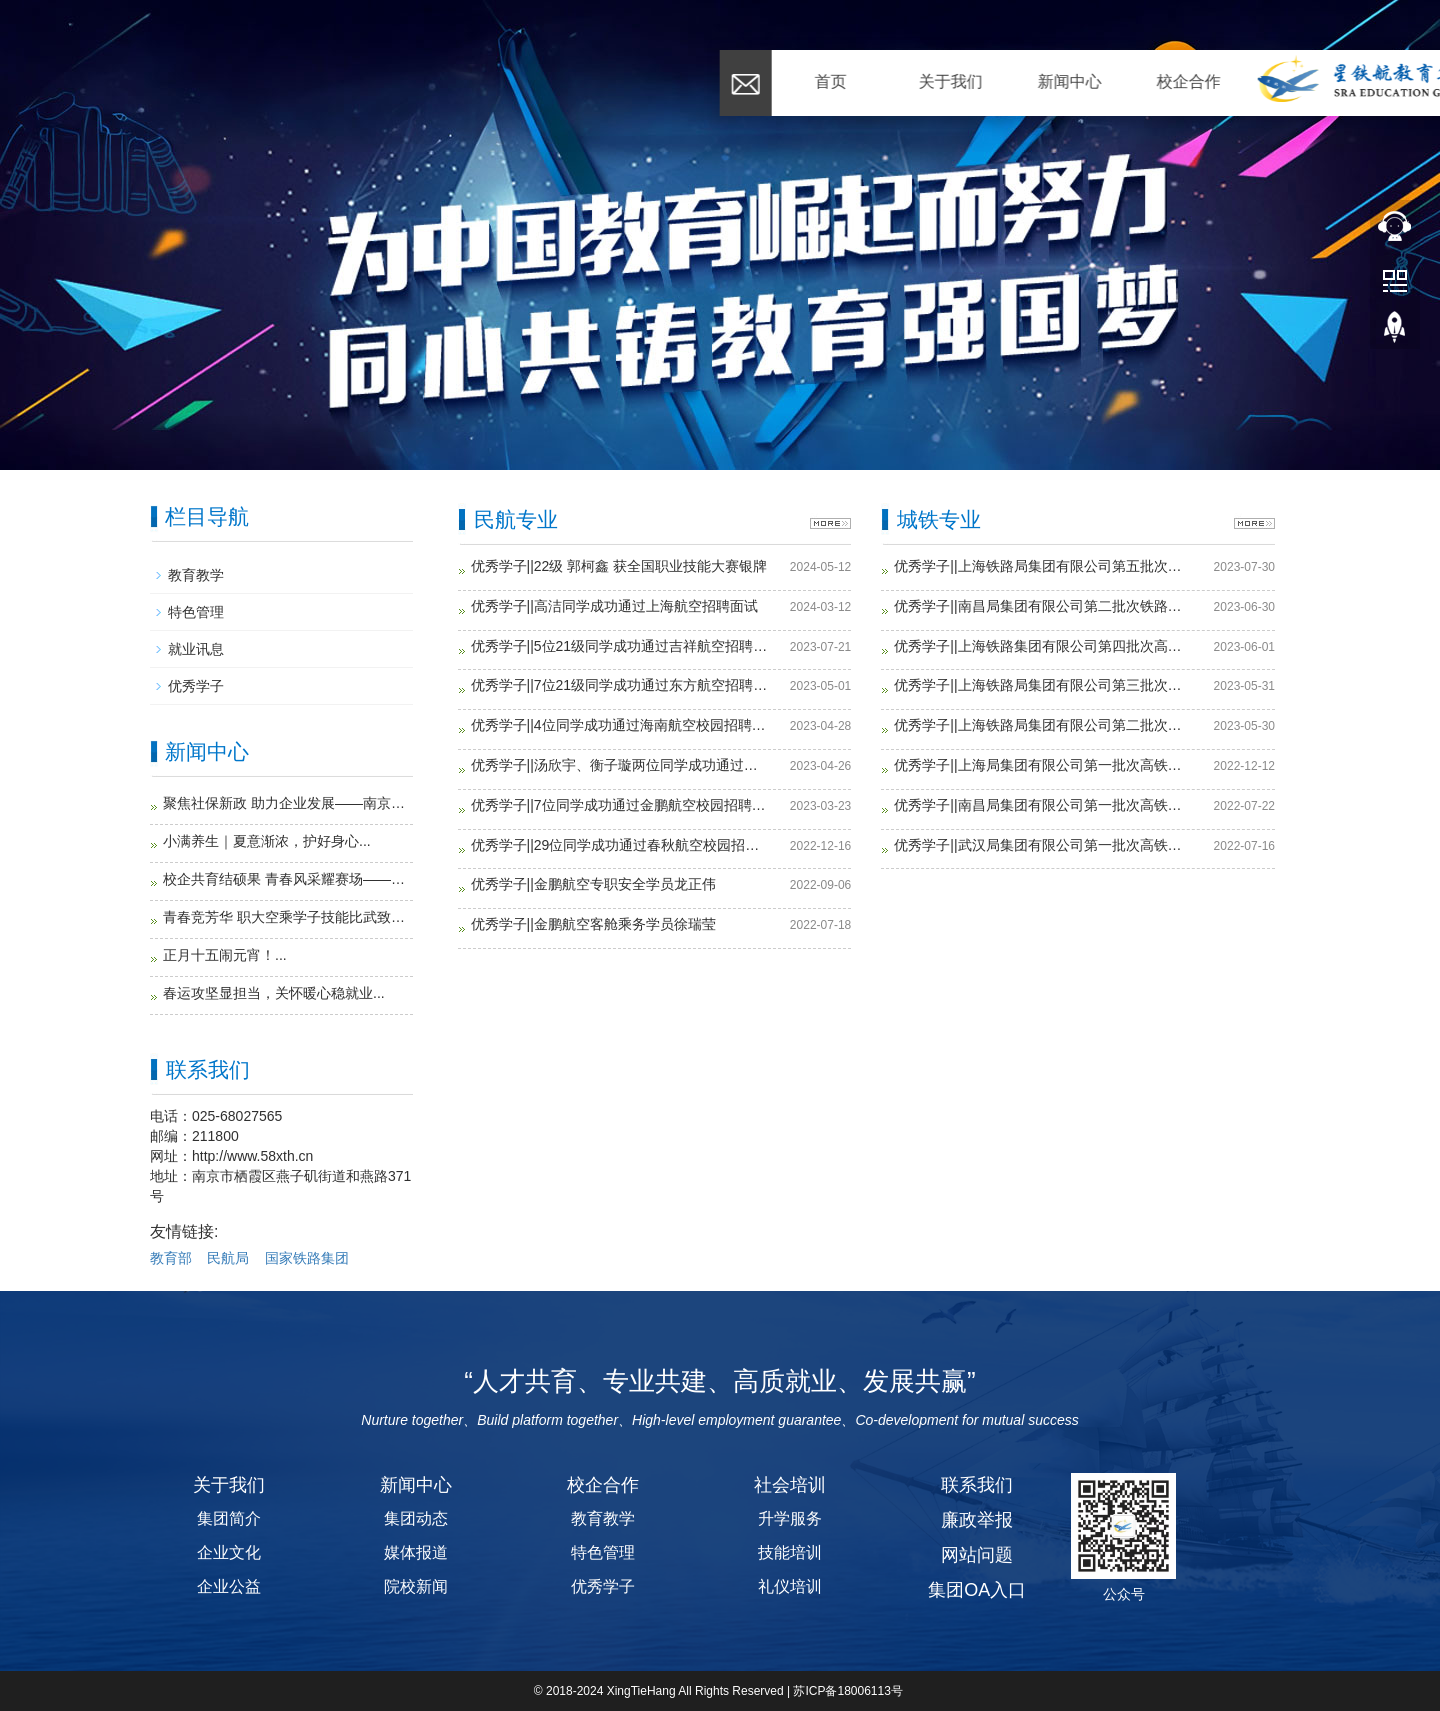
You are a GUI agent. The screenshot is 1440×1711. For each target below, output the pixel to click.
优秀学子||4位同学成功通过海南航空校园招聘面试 (619, 725)
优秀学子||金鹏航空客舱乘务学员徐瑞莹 (593, 924)
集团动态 (416, 1518)
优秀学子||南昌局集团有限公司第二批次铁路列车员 (1042, 606)
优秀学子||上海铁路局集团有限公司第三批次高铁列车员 (1042, 685)
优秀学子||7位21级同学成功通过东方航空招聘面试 (619, 685)
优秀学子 (196, 686)
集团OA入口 (977, 1590)
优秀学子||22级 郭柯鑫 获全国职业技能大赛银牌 (619, 566)
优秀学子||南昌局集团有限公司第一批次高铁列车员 (1042, 805)
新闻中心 (422, 81)
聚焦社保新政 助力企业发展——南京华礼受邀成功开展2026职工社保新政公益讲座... (288, 803)
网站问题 (977, 1555)
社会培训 (899, 81)
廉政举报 (977, 1520)
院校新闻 (416, 1586)
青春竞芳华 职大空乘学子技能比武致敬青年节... (288, 917)
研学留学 (1018, 81)
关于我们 (303, 81)
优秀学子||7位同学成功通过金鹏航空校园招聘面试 (619, 805)
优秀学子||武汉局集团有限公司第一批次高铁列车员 (1042, 845)
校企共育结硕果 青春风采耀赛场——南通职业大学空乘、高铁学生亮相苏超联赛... (288, 879)
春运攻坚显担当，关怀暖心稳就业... (274, 993)
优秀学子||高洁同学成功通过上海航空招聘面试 (614, 606)
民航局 (228, 1258)
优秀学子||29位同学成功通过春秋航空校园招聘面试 (619, 845)
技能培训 (790, 1552)
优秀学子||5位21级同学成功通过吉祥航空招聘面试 (619, 646)
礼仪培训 (790, 1586)
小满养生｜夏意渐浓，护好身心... (267, 841)
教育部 (171, 1258)
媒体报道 (416, 1552)
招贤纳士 (1137, 81)
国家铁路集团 (307, 1258)
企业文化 (229, 1552)
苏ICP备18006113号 (849, 1691)
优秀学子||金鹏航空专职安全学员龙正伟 (593, 884)
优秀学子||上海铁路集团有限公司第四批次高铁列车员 (1042, 646)
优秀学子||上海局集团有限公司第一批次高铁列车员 (1042, 765)
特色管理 (196, 612)
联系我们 (1256, 81)
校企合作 (541, 81)
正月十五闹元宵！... (225, 955)
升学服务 (790, 1518)
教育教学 (196, 575)
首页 (183, 81)
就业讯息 (196, 649)
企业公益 (229, 1586)
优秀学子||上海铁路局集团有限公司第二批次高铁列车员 (1042, 725)
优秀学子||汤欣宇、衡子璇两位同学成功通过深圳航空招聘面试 (619, 765)
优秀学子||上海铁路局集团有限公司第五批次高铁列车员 (1042, 566)
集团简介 (229, 1518)
